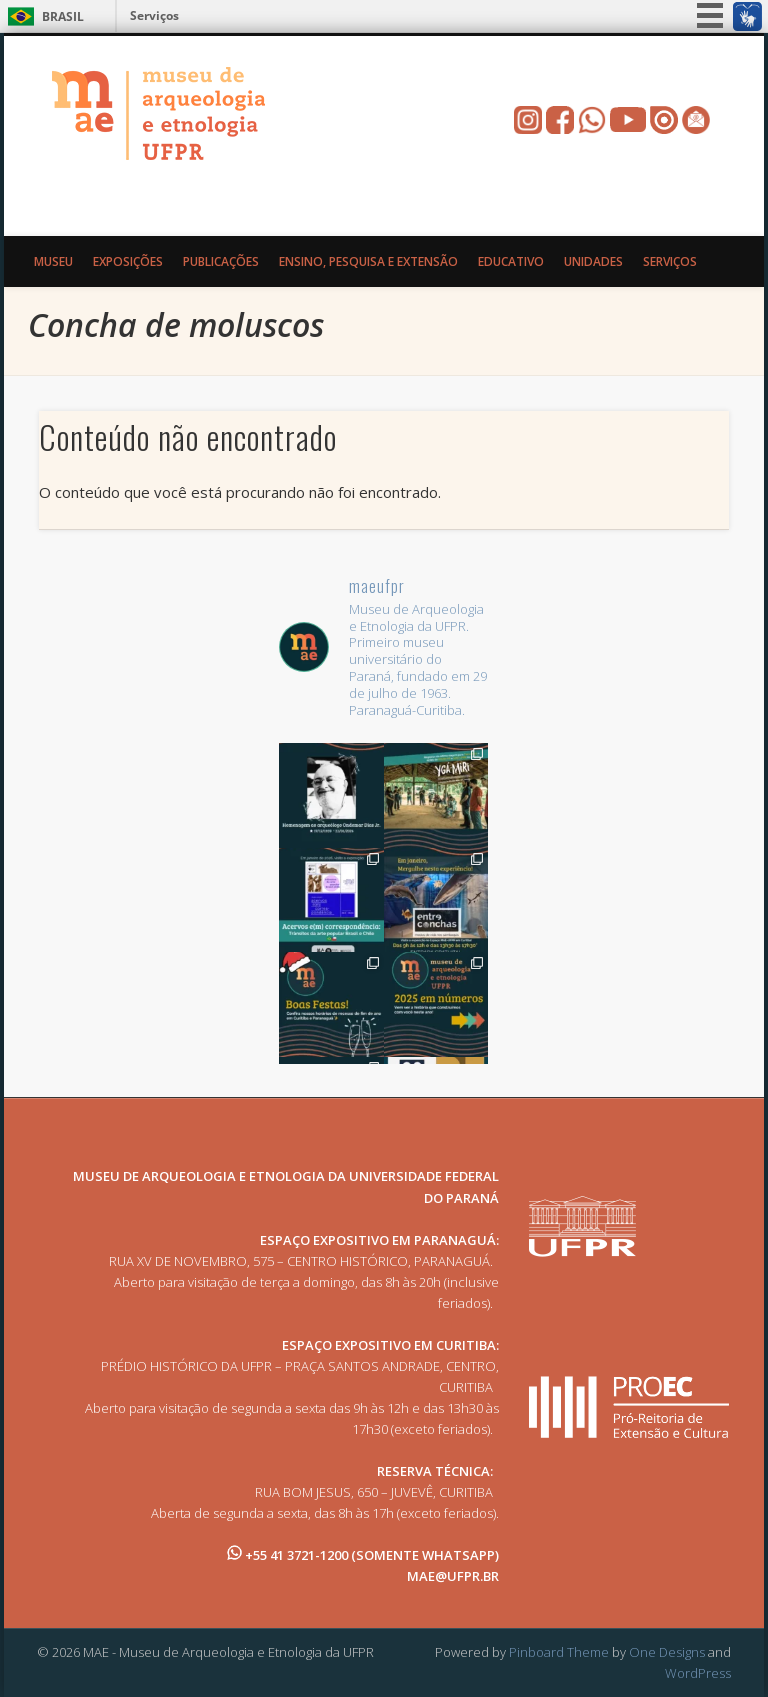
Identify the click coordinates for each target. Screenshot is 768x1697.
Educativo (511, 261)
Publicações (221, 261)
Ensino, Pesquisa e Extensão (368, 261)
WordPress (698, 1673)
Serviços (154, 15)
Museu (53, 261)
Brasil (63, 16)
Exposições (128, 261)
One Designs (667, 1652)
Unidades (593, 261)
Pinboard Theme (559, 1652)
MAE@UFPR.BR (453, 1576)
